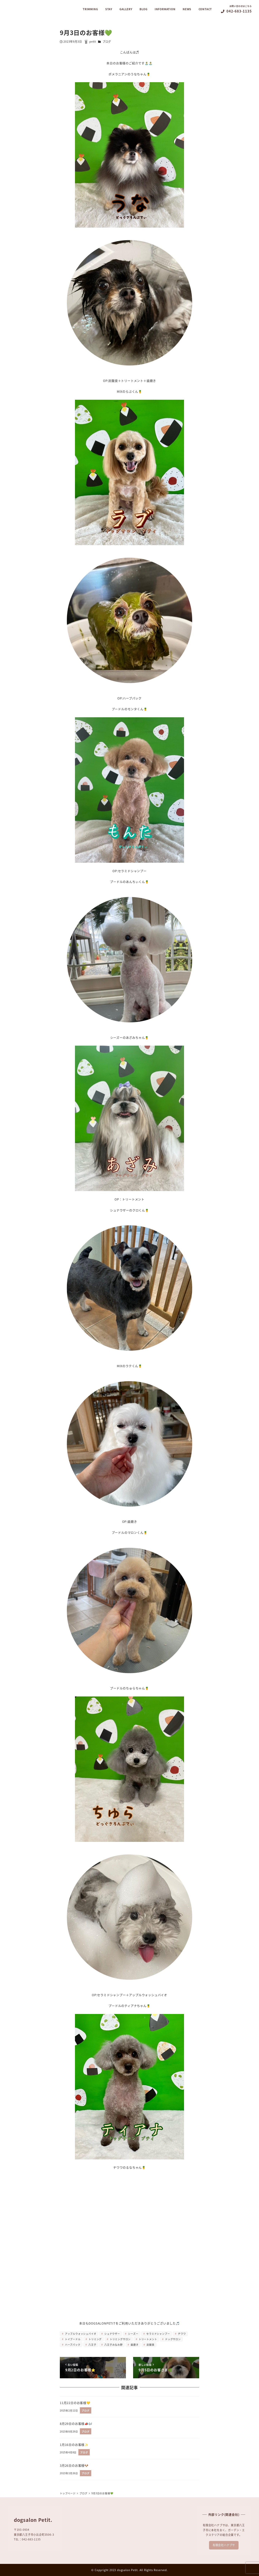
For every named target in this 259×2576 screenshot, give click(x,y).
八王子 (92, 2344)
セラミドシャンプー (158, 2333)
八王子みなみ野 (113, 2344)
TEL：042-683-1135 (27, 2539)
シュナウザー (112, 2333)
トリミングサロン (120, 2339)
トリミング (95, 2339)
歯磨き (134, 2344)
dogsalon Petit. (128, 2570)
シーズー (132, 2333)
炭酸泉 (150, 2344)
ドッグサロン (172, 2339)
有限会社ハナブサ (224, 2545)
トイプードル (72, 2339)
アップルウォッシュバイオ (80, 2333)
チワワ (181, 2333)
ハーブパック (72, 2344)
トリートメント (147, 2339)
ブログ (107, 41)
